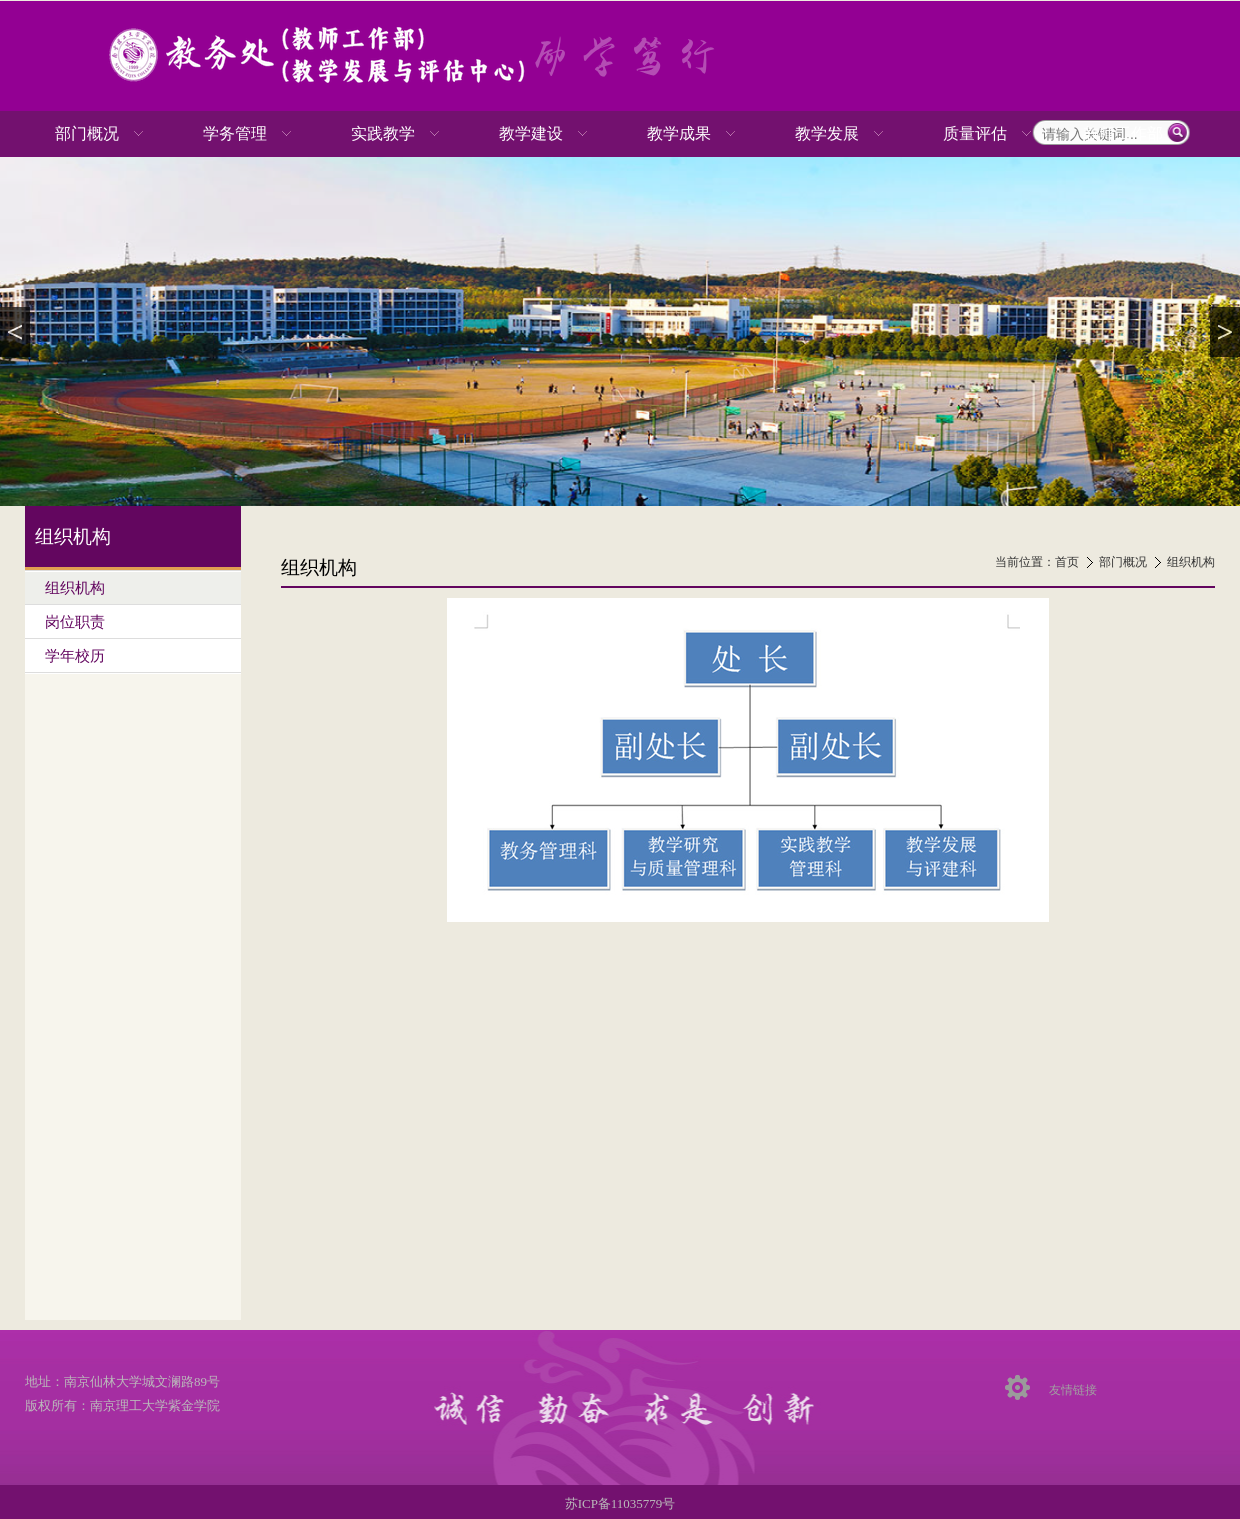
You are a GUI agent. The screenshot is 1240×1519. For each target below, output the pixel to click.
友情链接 (1073, 1390)
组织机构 (1191, 562)
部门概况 (1123, 562)
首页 (1067, 562)
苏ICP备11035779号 (620, 1503)
